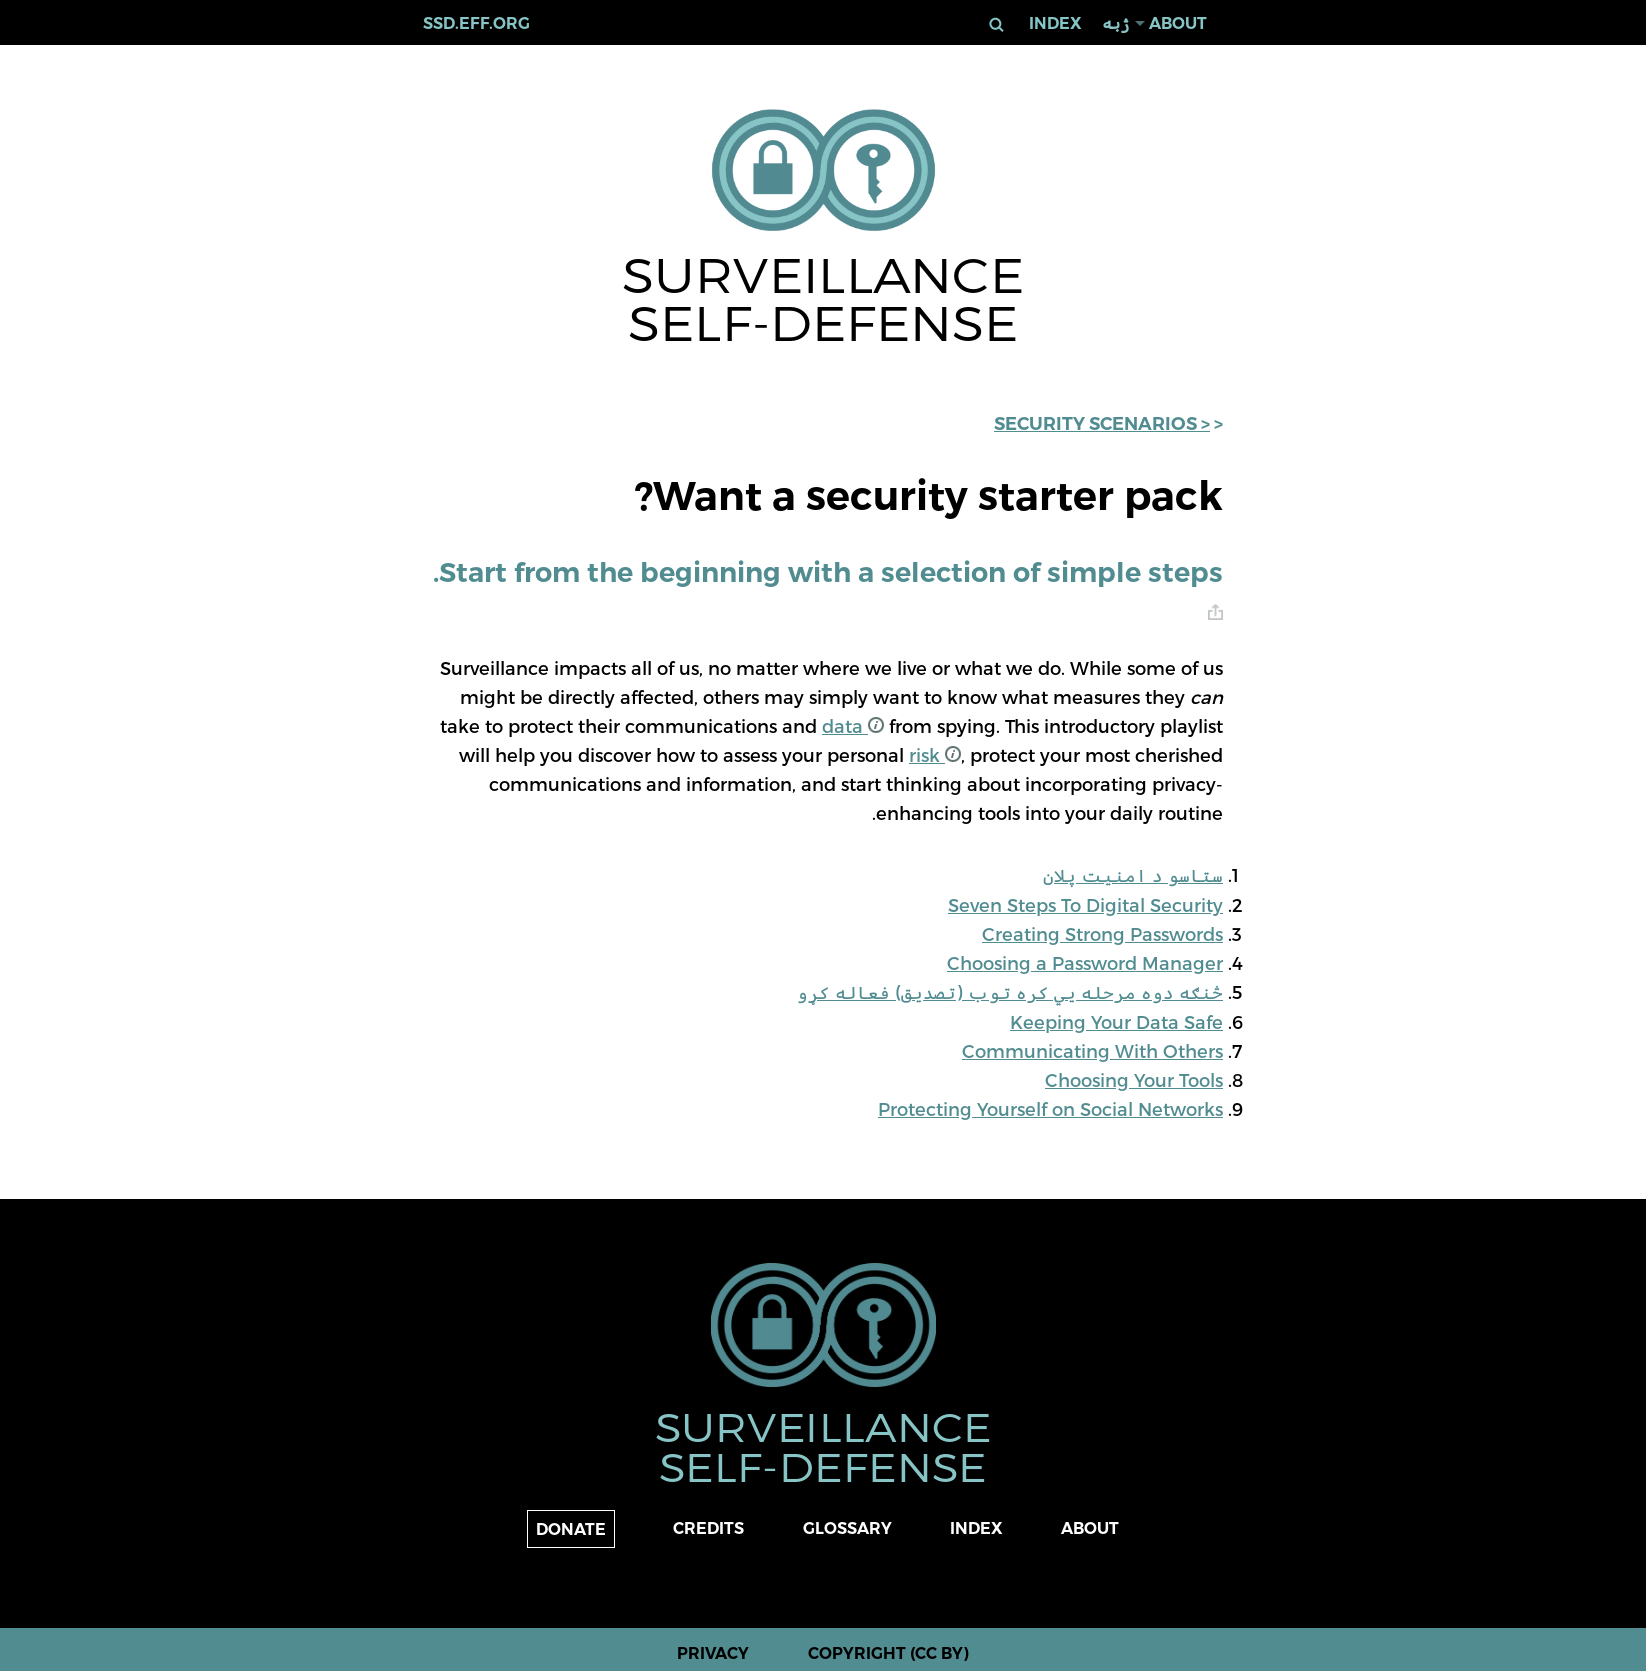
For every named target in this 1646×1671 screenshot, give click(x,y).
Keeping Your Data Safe (1116, 1021)
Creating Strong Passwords (1102, 933)
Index (1055, 23)
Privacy (713, 1653)
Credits (708, 1528)
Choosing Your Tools (1134, 1079)
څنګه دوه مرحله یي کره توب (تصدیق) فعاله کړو (1010, 991)
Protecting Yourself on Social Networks (1050, 1108)
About (1178, 23)
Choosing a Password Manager (1085, 962)
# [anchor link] (1215, 612)
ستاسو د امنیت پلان (1133, 874)
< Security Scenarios (1102, 424)
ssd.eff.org (476, 23)
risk (935, 754)
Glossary (847, 1528)
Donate (571, 1529)
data (853, 725)
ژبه (1115, 23)
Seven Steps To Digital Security (1085, 904)
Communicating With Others (1092, 1050)
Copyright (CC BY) (888, 1653)
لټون (995, 24)
